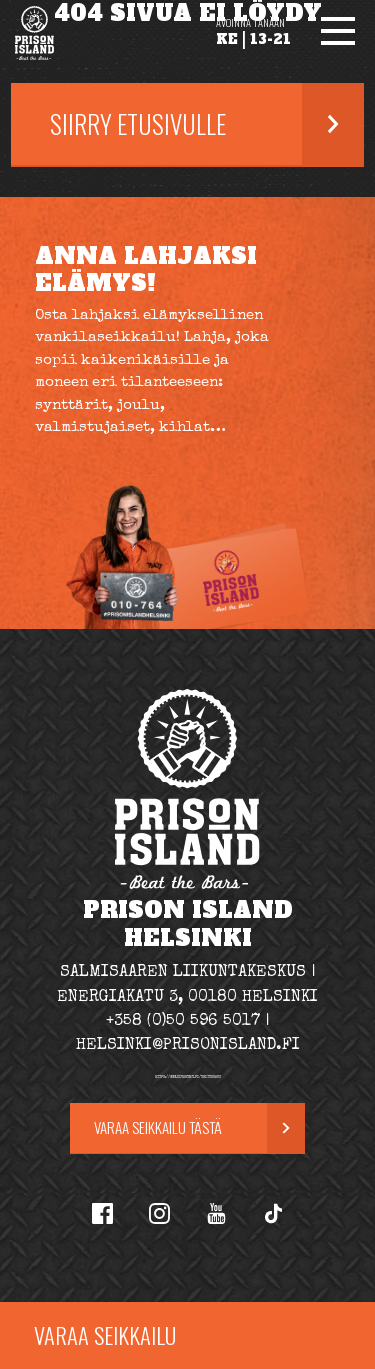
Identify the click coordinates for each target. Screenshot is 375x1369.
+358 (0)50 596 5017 (183, 1022)
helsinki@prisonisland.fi (188, 1046)
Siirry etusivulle (138, 123)
